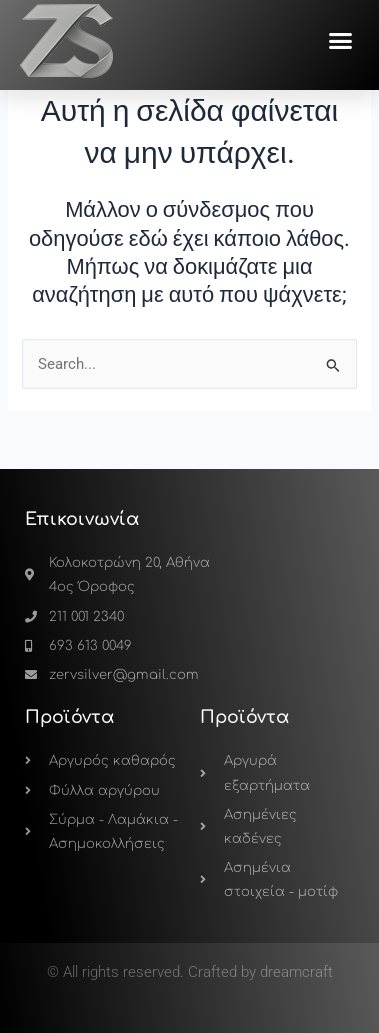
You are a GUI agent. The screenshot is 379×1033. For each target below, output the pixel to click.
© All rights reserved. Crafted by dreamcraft (190, 972)
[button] (341, 41)
